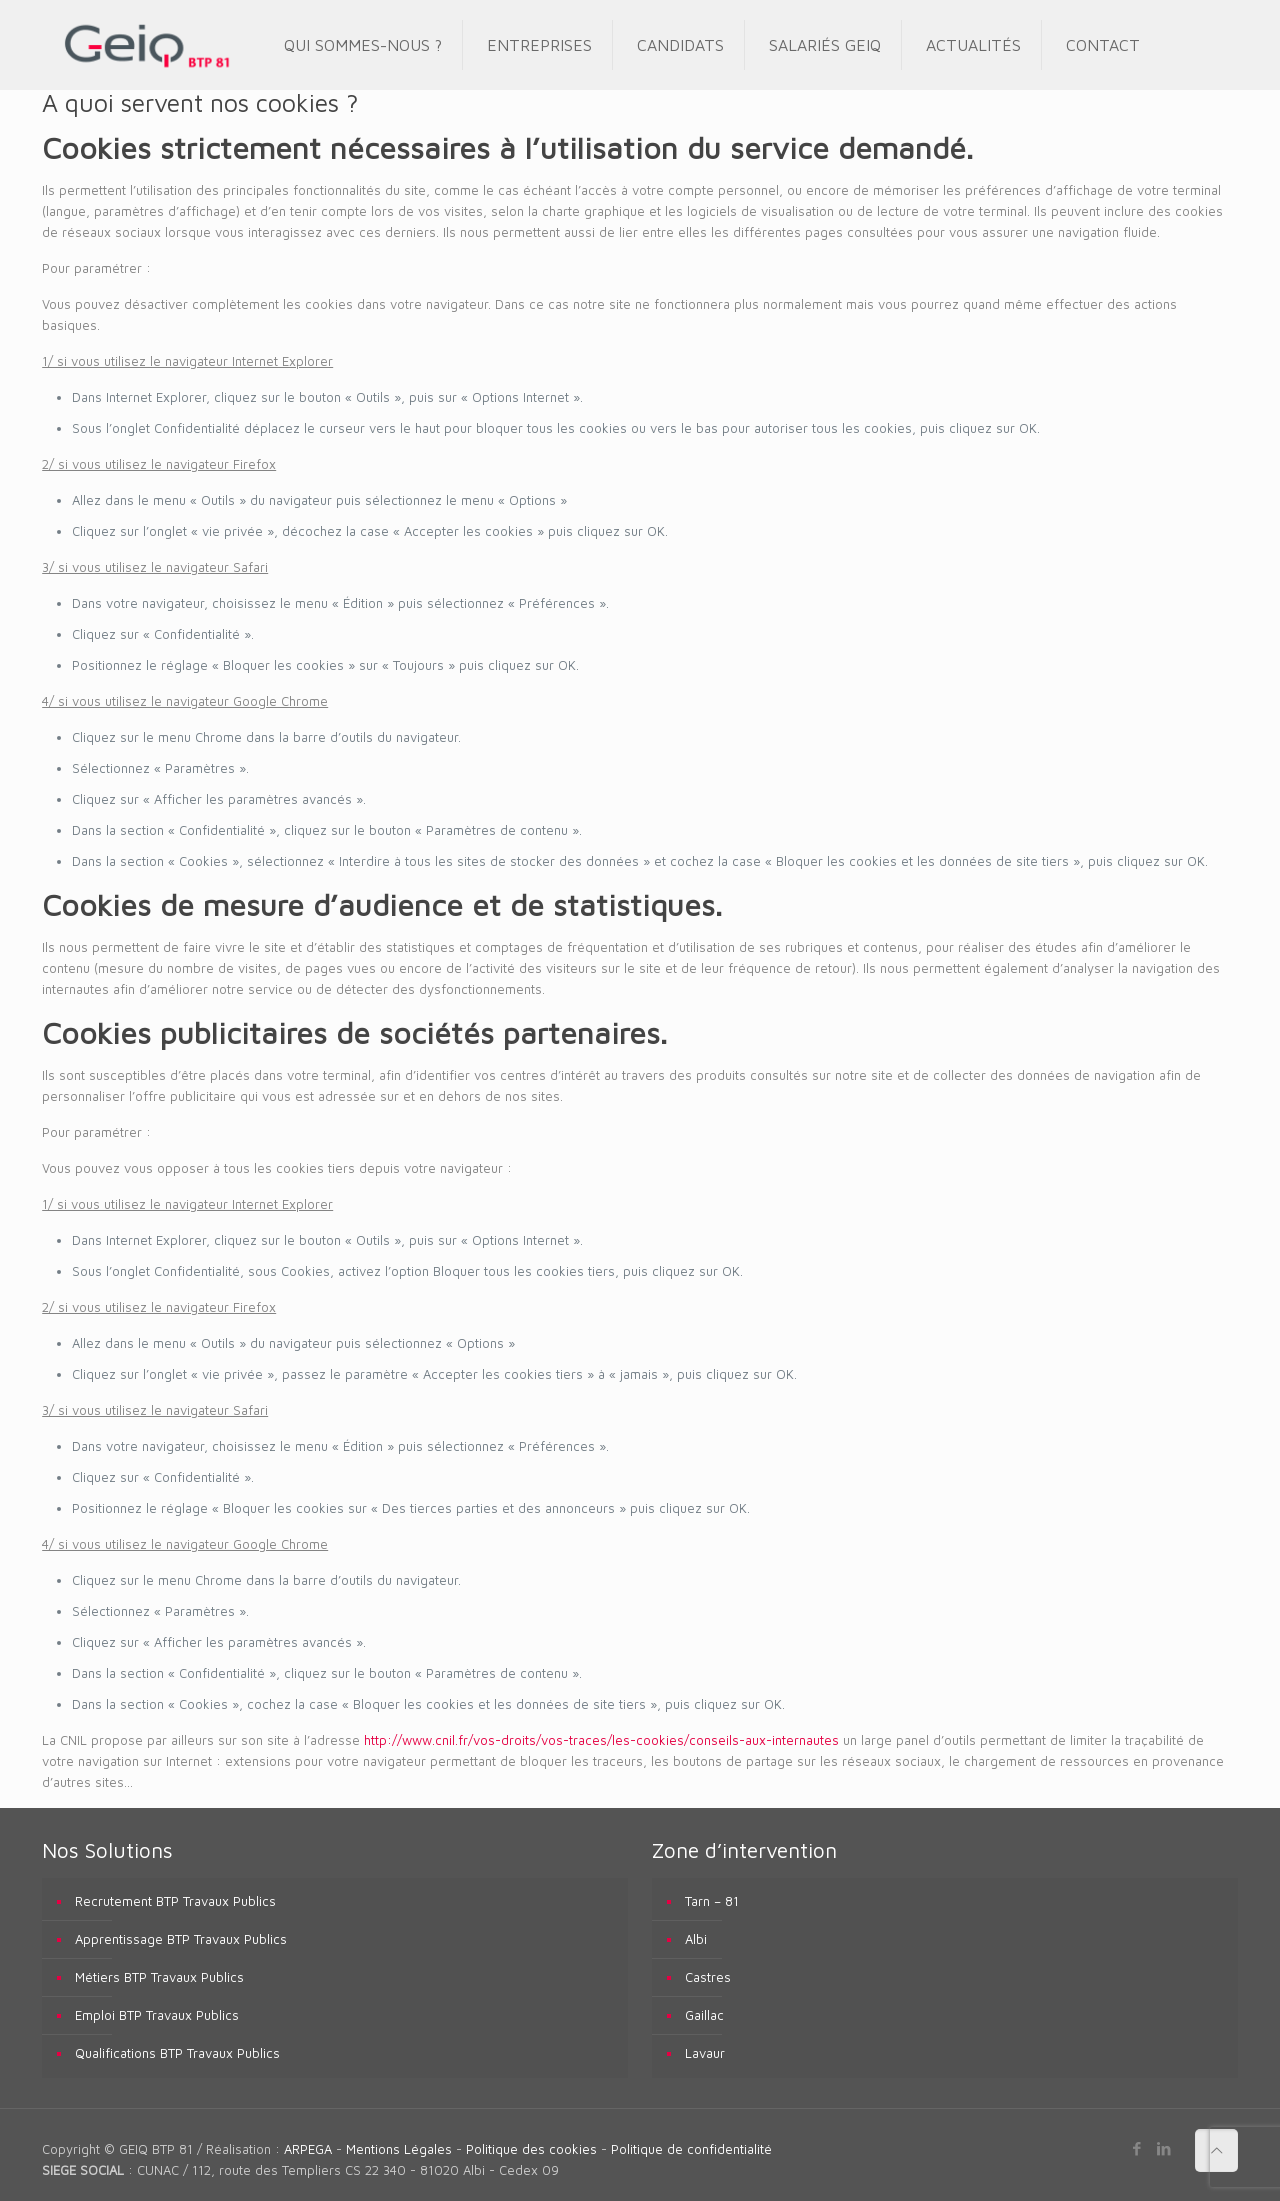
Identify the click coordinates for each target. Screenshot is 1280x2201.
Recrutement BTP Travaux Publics (175, 1901)
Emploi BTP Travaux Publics (157, 2015)
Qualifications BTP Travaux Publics (177, 2053)
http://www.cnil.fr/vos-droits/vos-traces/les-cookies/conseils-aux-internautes (601, 1740)
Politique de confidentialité (691, 2149)
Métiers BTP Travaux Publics (159, 1977)
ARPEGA (308, 2149)
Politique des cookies (531, 2149)
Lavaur (705, 2053)
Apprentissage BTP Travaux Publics (181, 1939)
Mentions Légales (399, 2149)
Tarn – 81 (712, 1901)
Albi (696, 1939)
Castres (708, 1977)
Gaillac (704, 2015)
